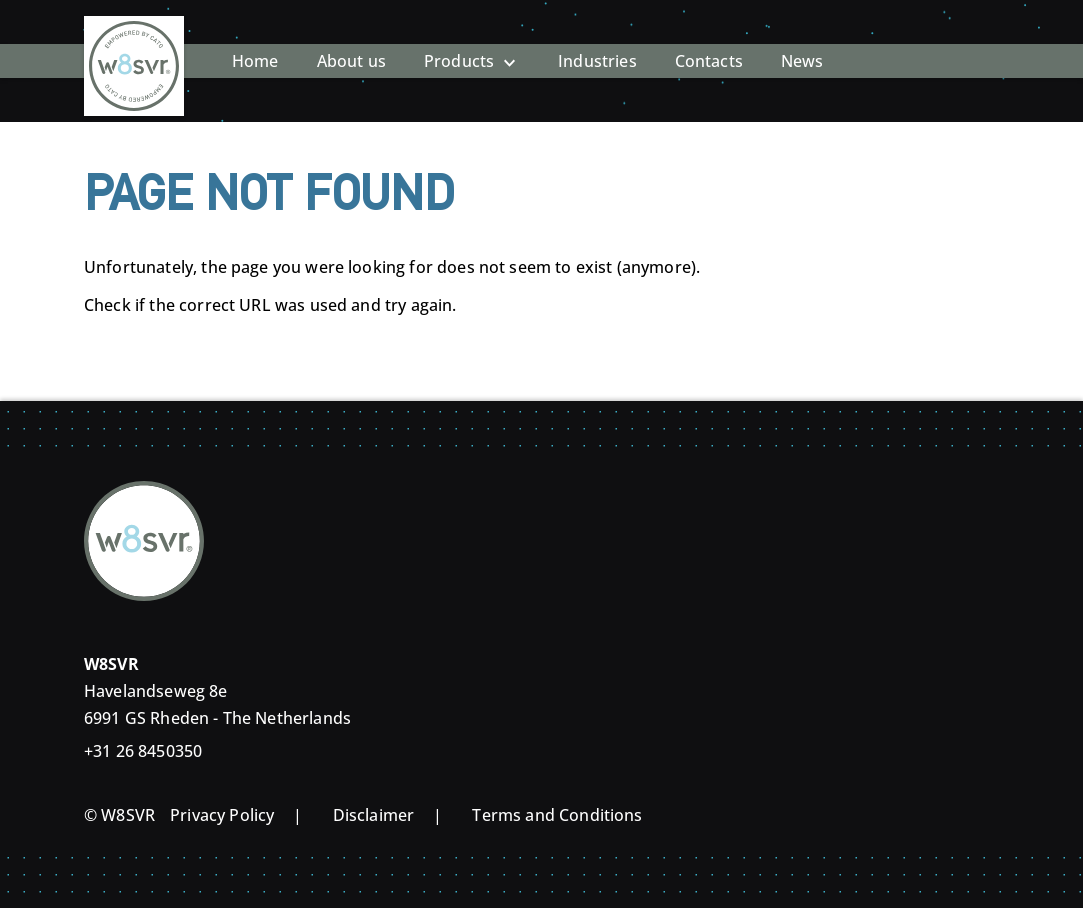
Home (255, 45)
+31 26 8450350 (143, 751)
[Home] (134, 45)
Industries (597, 45)
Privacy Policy (222, 815)
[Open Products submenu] (509, 45)
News (802, 45)
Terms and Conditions (557, 815)
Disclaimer (374, 815)
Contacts (709, 45)
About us (351, 45)
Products (459, 45)
